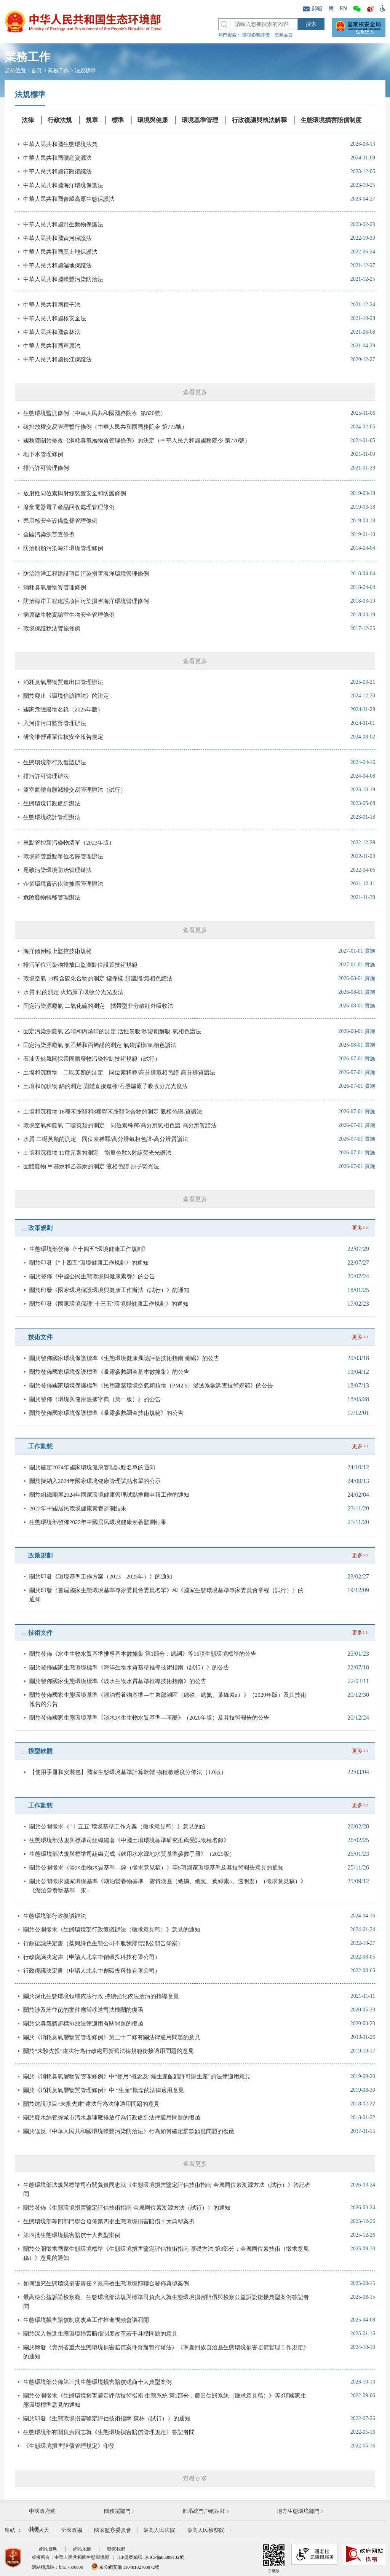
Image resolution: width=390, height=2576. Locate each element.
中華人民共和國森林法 (51, 332)
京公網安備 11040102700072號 (125, 2567)
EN (343, 8)
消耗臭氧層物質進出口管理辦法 (63, 682)
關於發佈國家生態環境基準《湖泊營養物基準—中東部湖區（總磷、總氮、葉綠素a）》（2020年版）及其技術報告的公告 (167, 1699)
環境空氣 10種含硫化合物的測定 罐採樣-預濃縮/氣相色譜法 (98, 978)
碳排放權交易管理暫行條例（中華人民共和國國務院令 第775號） (105, 427)
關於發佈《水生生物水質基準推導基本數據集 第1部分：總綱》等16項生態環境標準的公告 (142, 1654)
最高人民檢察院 (205, 2530)
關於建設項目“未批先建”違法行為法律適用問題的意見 (91, 2104)
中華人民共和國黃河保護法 (57, 238)
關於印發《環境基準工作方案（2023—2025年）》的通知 (100, 1577)
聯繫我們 (116, 2549)
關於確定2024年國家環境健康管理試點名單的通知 (92, 1467)
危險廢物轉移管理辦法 (51, 897)
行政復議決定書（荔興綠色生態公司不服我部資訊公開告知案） (103, 1943)
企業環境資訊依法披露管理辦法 (63, 884)
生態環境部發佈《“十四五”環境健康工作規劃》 (89, 1249)
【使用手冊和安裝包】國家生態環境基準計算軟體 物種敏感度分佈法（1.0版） (128, 1772)
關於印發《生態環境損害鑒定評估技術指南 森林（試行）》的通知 (106, 2418)
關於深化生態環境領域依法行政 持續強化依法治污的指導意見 (101, 1996)
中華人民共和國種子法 (51, 305)
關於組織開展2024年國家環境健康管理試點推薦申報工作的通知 (109, 1495)
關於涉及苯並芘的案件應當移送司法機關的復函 (83, 2010)
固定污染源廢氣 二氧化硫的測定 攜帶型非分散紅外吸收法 (98, 1006)
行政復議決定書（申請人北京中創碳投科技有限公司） (91, 1957)
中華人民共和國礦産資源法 (57, 158)
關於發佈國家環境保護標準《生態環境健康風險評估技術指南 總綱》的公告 (124, 1358)
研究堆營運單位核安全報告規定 (63, 737)
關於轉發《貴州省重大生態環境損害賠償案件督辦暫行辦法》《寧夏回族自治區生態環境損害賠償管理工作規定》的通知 (166, 2352)
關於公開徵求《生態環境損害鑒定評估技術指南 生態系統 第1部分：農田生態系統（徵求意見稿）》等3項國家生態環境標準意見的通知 (164, 2400)
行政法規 (60, 120)
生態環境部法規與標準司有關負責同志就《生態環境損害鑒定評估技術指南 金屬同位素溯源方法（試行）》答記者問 (166, 2189)
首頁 (36, 70)
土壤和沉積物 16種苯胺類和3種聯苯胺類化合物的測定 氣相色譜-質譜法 (112, 1112)
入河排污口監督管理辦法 (54, 723)
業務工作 (58, 70)
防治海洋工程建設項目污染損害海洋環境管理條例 (86, 574)
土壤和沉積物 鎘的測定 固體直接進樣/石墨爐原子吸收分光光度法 (105, 1086)
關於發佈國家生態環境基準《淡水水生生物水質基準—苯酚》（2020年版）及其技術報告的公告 (149, 1718)
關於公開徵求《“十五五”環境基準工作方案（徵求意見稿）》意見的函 (117, 1826)
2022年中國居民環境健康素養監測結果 (77, 1508)
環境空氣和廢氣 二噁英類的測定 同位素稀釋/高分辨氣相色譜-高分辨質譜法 (120, 1125)
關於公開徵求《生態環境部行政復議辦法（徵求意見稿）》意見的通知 (111, 1930)
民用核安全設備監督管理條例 (60, 521)
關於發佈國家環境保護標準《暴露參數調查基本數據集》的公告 (109, 1372)
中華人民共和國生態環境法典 (60, 144)
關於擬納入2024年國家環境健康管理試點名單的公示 (95, 1481)
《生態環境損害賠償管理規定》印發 (69, 2446)
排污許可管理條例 (46, 468)
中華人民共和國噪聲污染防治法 (63, 279)
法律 (28, 120)
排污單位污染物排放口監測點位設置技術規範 (80, 965)
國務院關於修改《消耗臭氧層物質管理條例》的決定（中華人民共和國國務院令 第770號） (136, 441)
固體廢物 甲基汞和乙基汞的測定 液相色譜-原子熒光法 (91, 1166)
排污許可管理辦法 (46, 776)
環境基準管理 (200, 120)
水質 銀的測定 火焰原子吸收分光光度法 (73, 992)
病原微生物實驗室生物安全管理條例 (69, 615)
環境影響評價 (256, 35)
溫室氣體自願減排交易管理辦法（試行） (74, 790)
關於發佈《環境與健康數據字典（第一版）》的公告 (95, 1399)
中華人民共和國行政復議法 (57, 172)
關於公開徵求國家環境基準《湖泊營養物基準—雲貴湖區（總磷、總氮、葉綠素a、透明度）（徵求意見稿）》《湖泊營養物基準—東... (167, 1885)
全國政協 (71, 2530)
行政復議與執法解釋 (259, 120)
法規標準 (85, 70)
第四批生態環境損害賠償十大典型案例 (71, 2235)
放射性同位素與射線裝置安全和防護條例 (74, 493)
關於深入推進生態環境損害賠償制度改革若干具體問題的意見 (100, 2334)
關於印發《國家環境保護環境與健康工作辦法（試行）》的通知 (109, 1290)
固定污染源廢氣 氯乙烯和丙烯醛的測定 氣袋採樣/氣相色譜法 (99, 1045)
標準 (118, 120)
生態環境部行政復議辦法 (54, 762)
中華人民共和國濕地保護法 (57, 266)
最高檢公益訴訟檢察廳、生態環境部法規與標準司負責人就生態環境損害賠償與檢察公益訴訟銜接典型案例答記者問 (166, 2301)
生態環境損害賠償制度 (330, 120)
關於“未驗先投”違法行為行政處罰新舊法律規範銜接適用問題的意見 (108, 2051)
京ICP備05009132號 (164, 2557)
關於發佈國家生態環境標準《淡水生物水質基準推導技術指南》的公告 (117, 1681)
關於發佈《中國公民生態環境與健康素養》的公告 (92, 1276)
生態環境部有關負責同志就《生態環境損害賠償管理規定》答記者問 (109, 2432)
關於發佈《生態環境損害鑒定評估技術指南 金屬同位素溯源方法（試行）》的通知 (126, 2208)
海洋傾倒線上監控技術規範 (57, 951)
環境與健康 (152, 120)
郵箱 (312, 8)
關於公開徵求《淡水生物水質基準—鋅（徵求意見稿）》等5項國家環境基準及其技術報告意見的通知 (156, 1868)
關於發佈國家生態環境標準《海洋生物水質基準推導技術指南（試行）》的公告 (129, 1667)
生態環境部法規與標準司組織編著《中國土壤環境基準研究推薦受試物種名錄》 (129, 1840)
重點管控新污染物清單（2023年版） (69, 843)
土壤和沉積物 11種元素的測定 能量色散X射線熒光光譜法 (97, 1153)
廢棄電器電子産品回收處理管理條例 (69, 507)
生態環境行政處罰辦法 (51, 803)
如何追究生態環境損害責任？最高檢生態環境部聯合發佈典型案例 (106, 2283)
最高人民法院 (159, 2530)
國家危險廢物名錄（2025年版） (63, 709)
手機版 (273, 2558)
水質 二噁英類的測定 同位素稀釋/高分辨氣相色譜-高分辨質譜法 (105, 1139)
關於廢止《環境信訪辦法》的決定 (66, 696)
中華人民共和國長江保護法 (57, 359)
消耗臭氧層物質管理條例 (54, 587)
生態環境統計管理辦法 (51, 817)
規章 (92, 120)
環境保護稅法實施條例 (51, 628)
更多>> (360, 1228)
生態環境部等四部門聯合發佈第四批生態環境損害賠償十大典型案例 (109, 2221)
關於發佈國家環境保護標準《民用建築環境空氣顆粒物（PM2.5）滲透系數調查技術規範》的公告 (151, 1386)
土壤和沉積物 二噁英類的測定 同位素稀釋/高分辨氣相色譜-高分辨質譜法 (119, 1072)
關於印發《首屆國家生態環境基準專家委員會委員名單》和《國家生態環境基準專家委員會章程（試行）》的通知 (166, 1594)
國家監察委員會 (112, 2530)
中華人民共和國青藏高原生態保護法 (69, 199)
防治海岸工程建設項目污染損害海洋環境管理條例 (86, 601)
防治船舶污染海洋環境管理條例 (63, 548)
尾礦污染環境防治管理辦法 (57, 870)
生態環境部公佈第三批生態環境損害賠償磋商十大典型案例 (97, 2382)
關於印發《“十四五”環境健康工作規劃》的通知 (89, 1263)
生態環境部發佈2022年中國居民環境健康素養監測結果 (97, 1522)
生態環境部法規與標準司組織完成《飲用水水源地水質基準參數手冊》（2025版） (132, 1854)
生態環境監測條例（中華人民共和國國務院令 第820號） (94, 413)
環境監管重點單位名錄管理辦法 (63, 856)
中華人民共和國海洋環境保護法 (63, 185)
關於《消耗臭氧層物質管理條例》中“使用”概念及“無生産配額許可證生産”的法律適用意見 (137, 2076)
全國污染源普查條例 (49, 534)
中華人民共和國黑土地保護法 (60, 252)
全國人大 (38, 2530)
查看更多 (195, 392)
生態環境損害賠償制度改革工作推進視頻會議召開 (86, 2320)
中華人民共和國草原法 (51, 346)
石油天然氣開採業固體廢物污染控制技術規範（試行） (91, 1059)
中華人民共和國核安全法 (54, 318)
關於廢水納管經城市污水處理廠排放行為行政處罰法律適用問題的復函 (111, 2118)
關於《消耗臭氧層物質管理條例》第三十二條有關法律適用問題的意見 (111, 2037)
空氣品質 (284, 35)
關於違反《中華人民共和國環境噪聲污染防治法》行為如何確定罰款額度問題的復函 (129, 2131)
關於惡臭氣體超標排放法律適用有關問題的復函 (83, 2024)
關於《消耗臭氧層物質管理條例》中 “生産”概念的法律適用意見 (103, 2090)
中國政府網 (42, 2511)
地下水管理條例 (43, 454)
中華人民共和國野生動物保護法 (63, 224)
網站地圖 (82, 2549)
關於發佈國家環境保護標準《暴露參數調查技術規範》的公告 (106, 1413)
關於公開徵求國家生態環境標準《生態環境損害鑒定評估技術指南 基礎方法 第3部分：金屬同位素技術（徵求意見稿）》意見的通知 (166, 2253)
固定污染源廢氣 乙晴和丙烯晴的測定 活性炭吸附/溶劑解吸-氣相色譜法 (112, 1031)
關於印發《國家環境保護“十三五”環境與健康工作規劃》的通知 (109, 1304)
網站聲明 (48, 2549)
